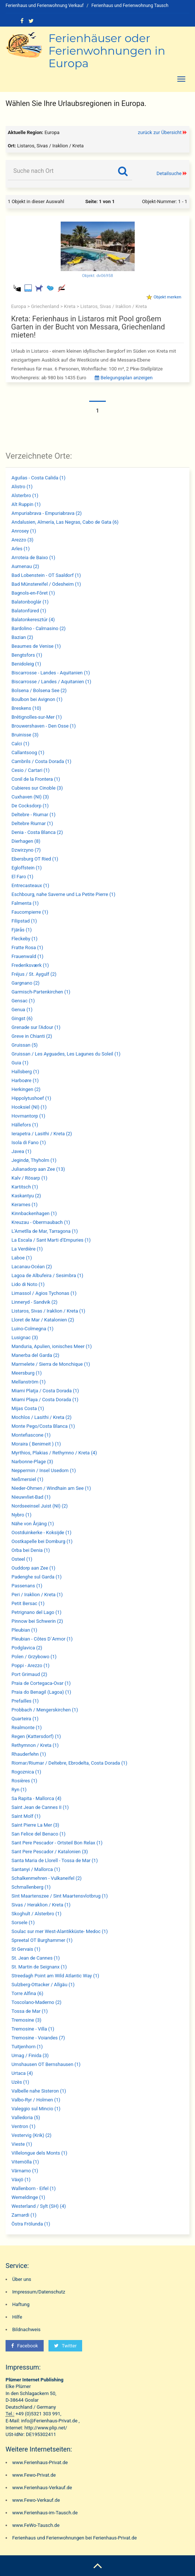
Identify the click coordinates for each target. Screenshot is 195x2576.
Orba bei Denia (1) (30, 1550)
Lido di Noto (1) (28, 1284)
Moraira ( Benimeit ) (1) (36, 1444)
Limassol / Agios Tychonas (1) (44, 1293)
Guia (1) (19, 1062)
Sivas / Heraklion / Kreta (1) (41, 1905)
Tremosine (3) (26, 2020)
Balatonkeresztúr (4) (33, 619)
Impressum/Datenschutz (38, 2292)
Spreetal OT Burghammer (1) (42, 1940)
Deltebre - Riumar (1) (33, 814)
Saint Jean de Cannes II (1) (40, 1807)
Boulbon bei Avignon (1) (37, 699)
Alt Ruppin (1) (26, 504)
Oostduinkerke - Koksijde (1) (41, 1532)
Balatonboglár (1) (29, 602)
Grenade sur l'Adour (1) (35, 1027)
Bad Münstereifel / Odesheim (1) (46, 584)
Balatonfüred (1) (28, 610)
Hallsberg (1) (25, 1071)
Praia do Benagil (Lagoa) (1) (41, 1692)
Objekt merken (167, 297)
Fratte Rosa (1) (27, 947)
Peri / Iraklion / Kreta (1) (37, 1594)
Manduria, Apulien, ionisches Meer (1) (51, 1346)
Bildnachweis (26, 2329)
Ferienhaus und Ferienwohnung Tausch (129, 5)
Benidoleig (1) (26, 664)
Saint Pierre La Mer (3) (35, 1825)
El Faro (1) (22, 876)
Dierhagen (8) (25, 841)
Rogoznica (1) (26, 1772)
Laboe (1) (21, 1257)
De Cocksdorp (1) (30, 805)
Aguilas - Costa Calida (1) (38, 477)
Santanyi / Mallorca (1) (35, 1869)
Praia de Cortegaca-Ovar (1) (41, 1683)
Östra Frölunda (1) (30, 2224)
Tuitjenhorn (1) (27, 2046)
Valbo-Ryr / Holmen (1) (35, 2100)
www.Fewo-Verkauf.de (36, 2500)
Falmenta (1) (25, 903)
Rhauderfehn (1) (28, 1754)
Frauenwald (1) (27, 956)
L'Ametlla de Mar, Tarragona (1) (44, 1231)
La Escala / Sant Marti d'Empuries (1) (51, 1240)
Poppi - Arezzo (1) (30, 1665)
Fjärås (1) (21, 930)
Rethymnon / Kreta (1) (35, 1745)
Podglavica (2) (26, 1647)
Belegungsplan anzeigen (123, 377)
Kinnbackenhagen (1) (34, 1213)
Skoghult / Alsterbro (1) (36, 1913)
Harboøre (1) (25, 1080)
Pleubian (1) (24, 1630)
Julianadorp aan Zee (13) (38, 1169)
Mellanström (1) (28, 1382)
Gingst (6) (22, 1018)
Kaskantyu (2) (26, 1195)
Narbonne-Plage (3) (32, 1461)
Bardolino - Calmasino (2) (38, 628)
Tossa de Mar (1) (29, 2011)
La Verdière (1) (27, 1249)
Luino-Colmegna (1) (32, 1328)
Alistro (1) (22, 486)
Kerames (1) (24, 1204)
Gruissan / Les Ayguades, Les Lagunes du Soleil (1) (66, 1054)
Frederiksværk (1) (30, 965)
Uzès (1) (20, 2082)
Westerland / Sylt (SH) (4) (38, 2206)
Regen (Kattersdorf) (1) (36, 1736)
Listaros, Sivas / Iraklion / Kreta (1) (48, 1311)
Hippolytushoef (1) (31, 1098)
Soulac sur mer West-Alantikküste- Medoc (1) (59, 1931)
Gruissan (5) (24, 1045)
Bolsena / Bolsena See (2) (39, 690)
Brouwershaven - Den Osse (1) (43, 726)
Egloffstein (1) (26, 867)
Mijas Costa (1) (27, 1408)
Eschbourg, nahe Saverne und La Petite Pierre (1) (63, 894)
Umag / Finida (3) (30, 2055)
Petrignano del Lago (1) (36, 1612)
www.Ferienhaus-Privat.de (40, 2462)
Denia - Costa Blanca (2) (37, 832)
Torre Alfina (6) (27, 1993)
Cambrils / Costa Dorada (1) (41, 761)
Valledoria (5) (25, 2117)
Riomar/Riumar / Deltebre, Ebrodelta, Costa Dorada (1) (69, 1763)
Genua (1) (22, 1009)
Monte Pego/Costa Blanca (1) (43, 1426)
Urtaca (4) (22, 2073)
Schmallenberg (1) (31, 1887)
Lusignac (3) (24, 1337)
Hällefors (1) (24, 1125)
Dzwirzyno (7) (26, 850)
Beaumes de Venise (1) (36, 646)
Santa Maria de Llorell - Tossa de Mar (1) (54, 1860)
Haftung (21, 2304)
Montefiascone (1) (31, 1435)
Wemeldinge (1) (28, 2197)
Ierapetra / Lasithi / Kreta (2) (41, 1133)
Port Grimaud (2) (29, 1674)
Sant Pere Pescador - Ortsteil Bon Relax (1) (56, 1842)
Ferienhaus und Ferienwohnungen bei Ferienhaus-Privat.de (74, 2538)
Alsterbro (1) (24, 495)
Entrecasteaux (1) (30, 885)
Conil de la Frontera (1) (35, 779)
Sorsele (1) (23, 1922)
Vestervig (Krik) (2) (31, 2135)
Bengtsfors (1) (26, 655)
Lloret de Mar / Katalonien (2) (42, 1320)
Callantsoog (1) (27, 752)
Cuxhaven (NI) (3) (30, 797)
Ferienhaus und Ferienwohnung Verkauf (45, 5)
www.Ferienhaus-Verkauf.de (42, 2487)
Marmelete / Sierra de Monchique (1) (50, 1364)
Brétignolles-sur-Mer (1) (36, 717)
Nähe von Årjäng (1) (32, 1523)
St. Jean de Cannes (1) (35, 1958)
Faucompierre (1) (29, 912)
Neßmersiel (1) (27, 1479)
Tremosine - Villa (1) (32, 2029)
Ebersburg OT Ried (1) (34, 859)
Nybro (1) (21, 1515)
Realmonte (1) (26, 1727)
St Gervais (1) (25, 1949)
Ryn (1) (19, 1789)
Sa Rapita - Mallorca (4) (36, 1798)
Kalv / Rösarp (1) (29, 1178)
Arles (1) (20, 548)
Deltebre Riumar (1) (32, 823)
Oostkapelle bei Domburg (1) (42, 1541)
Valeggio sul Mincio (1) (35, 2108)
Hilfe (17, 2317)
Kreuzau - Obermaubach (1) (40, 1222)
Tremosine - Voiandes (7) (38, 2037)
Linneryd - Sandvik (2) (34, 1302)
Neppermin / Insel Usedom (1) (43, 1470)
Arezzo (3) (22, 540)
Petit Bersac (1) (27, 1603)
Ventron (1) (23, 2126)
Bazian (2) (22, 637)
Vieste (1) (21, 2144)
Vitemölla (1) (25, 2162)
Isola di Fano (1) (28, 1142)
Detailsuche (169, 173)
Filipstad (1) (24, 921)
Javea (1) (21, 1151)
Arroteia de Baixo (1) (33, 557)
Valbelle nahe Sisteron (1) (38, 2091)
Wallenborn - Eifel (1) (33, 2188)
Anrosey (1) (23, 531)
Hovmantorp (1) (28, 1116)
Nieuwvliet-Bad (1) (31, 1497)
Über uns (21, 2279)
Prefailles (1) (25, 1701)
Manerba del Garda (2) (35, 1355)
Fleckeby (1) (24, 938)
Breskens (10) (26, 708)
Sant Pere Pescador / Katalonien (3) (49, 1851)
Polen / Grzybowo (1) (34, 1656)
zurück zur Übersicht (160, 132)
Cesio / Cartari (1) (30, 770)
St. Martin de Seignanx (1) (39, 1967)
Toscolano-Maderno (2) (36, 2002)
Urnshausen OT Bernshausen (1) (46, 2064)
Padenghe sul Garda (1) (36, 1577)
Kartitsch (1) (24, 1187)
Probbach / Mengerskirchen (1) (44, 1710)
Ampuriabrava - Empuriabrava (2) (46, 513)
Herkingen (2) (25, 1089)
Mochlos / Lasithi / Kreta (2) (41, 1417)
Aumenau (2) (25, 566)
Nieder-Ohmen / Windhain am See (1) (51, 1488)
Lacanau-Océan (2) (31, 1266)
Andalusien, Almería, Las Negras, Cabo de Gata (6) (64, 522)
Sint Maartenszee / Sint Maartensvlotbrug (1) (59, 1896)
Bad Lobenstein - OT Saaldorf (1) (46, 575)
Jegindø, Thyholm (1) (34, 1160)
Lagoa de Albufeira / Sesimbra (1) (47, 1275)
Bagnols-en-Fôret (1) (33, 593)
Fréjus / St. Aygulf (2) (34, 974)
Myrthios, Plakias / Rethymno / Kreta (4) (54, 1452)
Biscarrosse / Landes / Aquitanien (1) (51, 681)
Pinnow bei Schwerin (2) (37, 1621)
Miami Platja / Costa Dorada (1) (45, 1390)
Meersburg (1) (26, 1373)
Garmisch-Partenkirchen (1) (40, 992)
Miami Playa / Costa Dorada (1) (44, 1399)
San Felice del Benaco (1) (38, 1834)
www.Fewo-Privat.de (34, 2475)
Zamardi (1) (24, 2215)
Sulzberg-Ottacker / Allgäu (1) (43, 1984)
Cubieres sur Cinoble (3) (37, 788)
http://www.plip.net (44, 2427)
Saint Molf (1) (26, 1816)
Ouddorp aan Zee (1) (33, 1568)
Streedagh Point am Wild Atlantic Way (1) (55, 1975)
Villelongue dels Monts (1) (39, 2153)
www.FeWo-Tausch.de (36, 2525)
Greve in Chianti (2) (31, 1036)
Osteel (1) (21, 1559)
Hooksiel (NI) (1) (29, 1107)
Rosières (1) (24, 1780)
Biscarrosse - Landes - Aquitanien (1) (50, 672)
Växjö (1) (21, 2179)
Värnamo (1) (24, 2170)
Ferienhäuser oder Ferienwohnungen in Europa (106, 50)
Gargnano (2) (25, 983)
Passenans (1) (26, 1585)
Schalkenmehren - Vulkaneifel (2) (46, 1878)
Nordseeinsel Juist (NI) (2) (39, 1506)
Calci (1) (20, 743)
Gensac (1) (23, 1000)
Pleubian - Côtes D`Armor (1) (42, 1639)
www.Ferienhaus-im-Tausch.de (45, 2512)
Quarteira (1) (24, 1718)
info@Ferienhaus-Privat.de (49, 2420)
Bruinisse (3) (24, 735)
